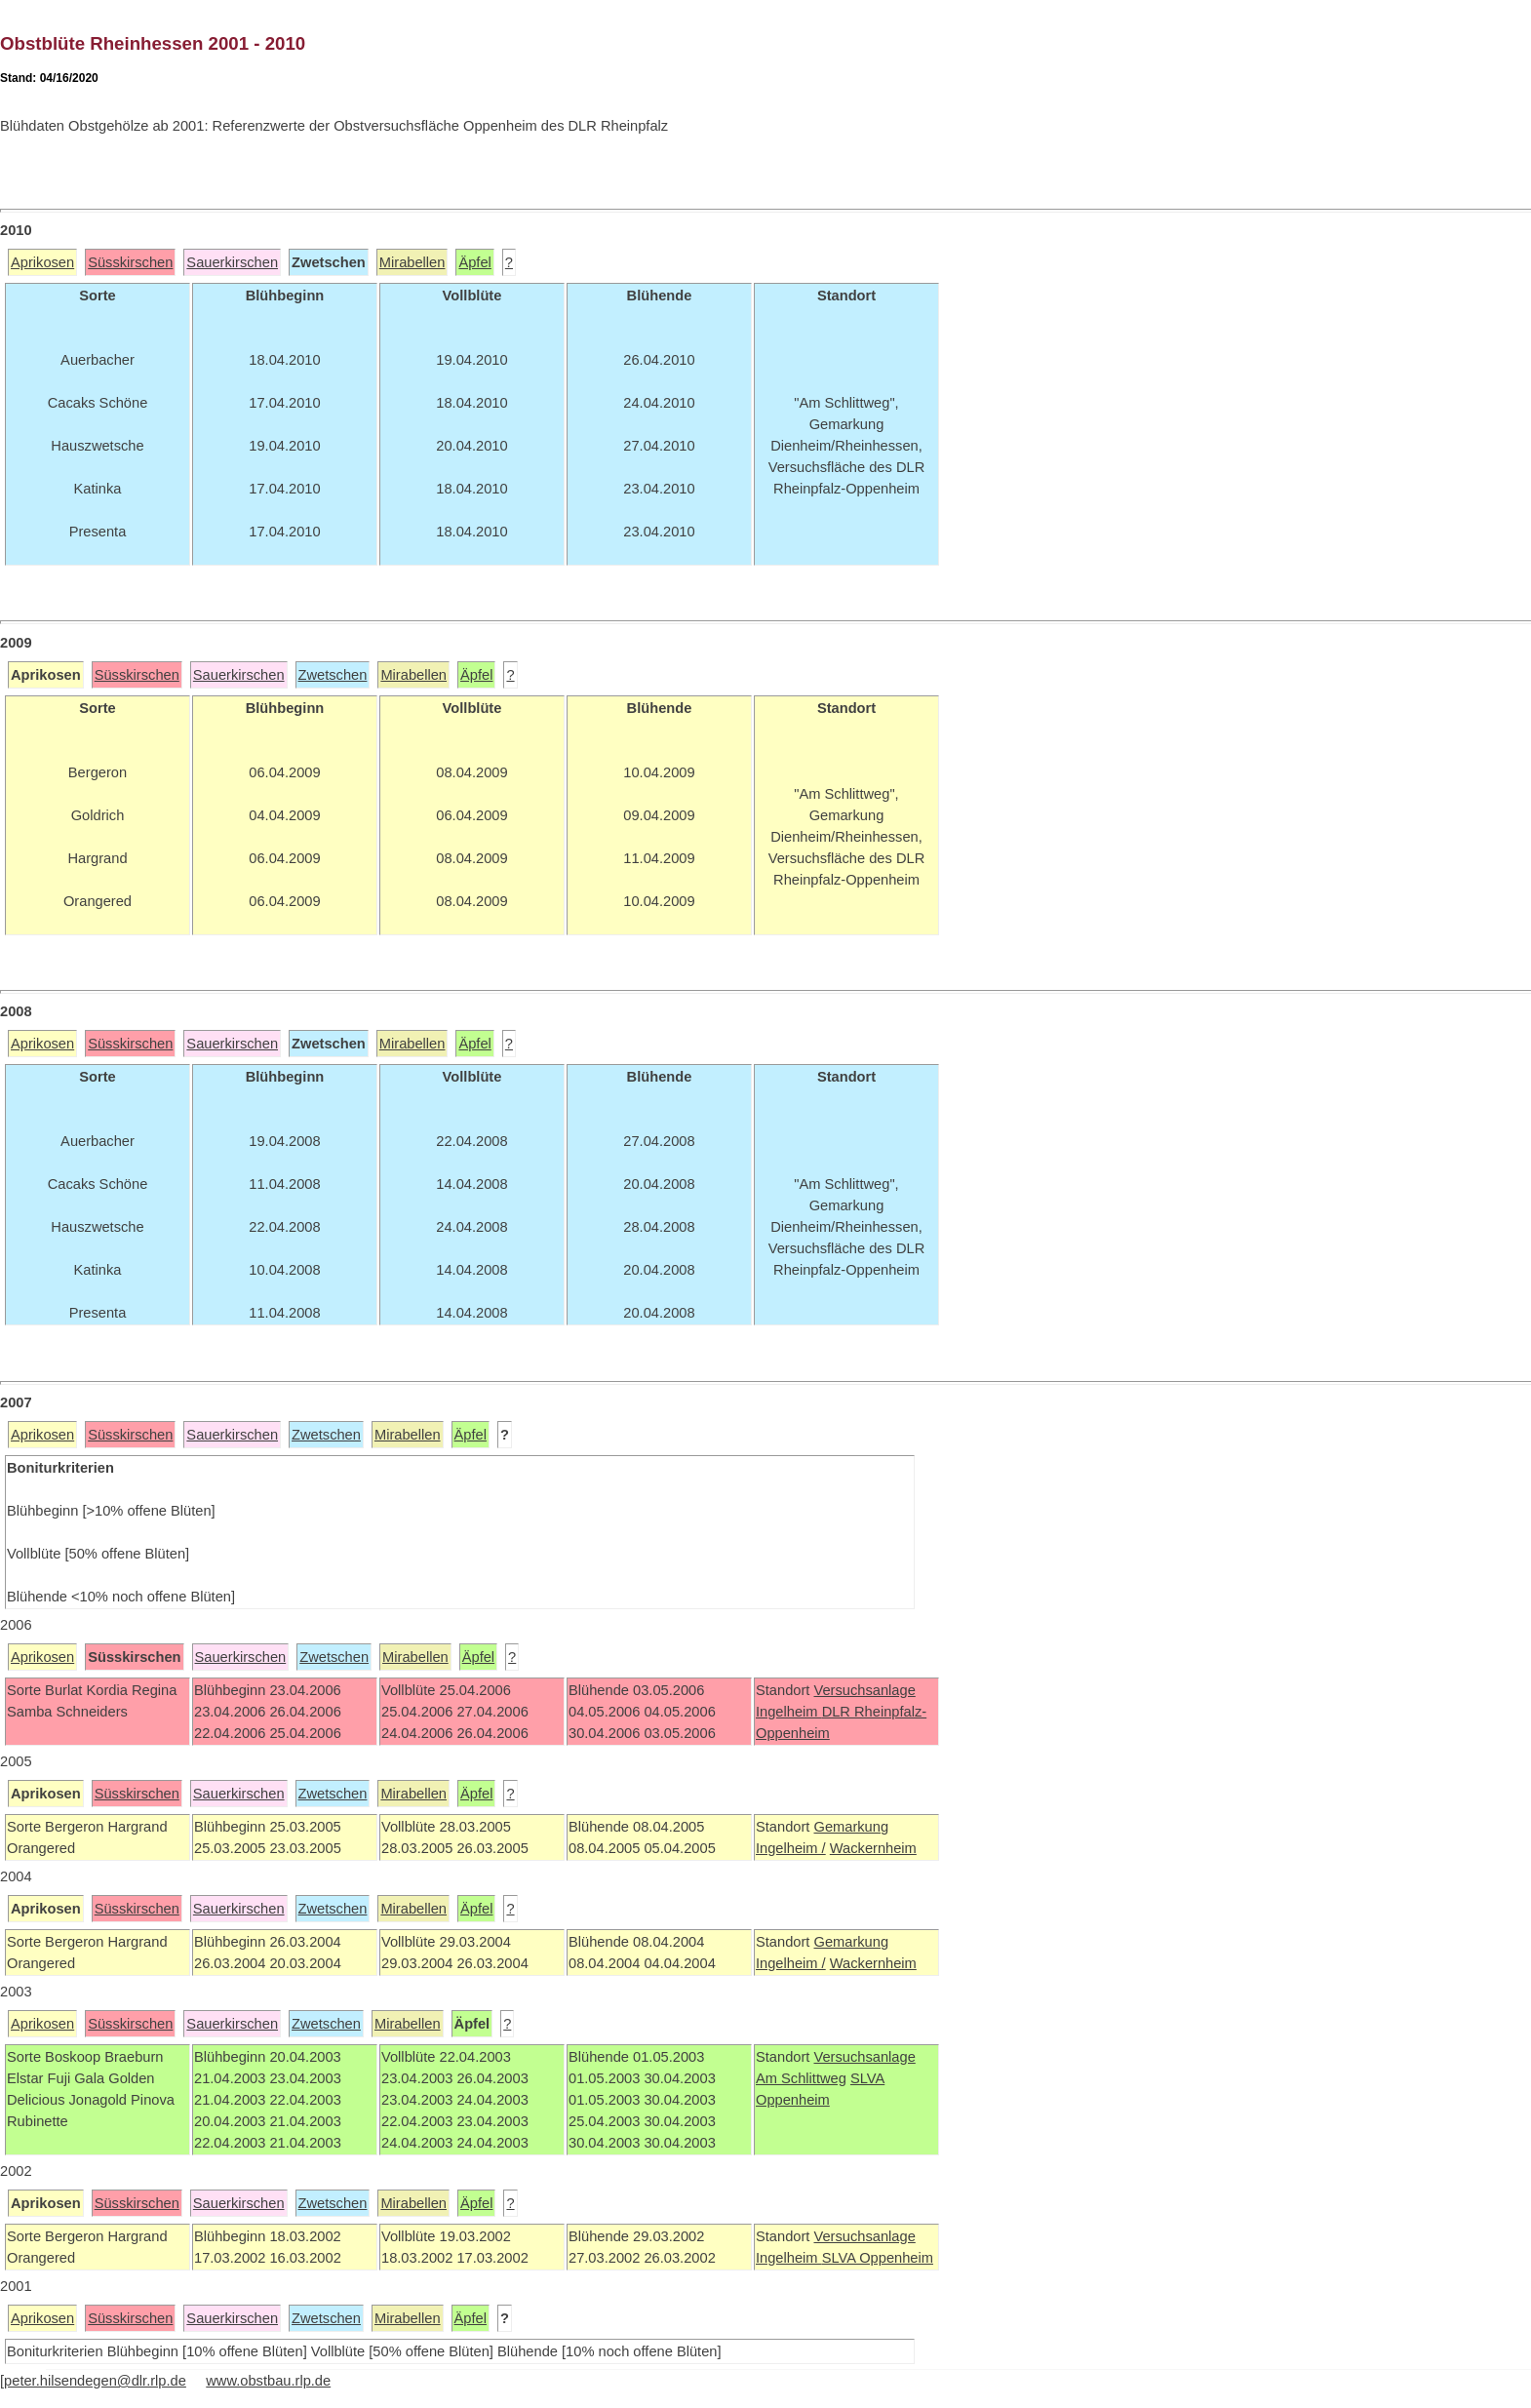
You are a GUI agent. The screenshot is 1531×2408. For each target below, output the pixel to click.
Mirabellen (412, 262)
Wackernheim (873, 1848)
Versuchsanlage (864, 1690)
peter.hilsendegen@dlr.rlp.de (95, 2380)
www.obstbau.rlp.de (268, 2380)
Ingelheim (789, 1711)
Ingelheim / (791, 1848)
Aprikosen (42, 262)
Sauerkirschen (232, 262)
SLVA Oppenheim (877, 2258)
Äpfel (474, 262)
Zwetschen (333, 675)
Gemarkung (850, 1827)
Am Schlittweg (801, 2078)
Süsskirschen (130, 262)
